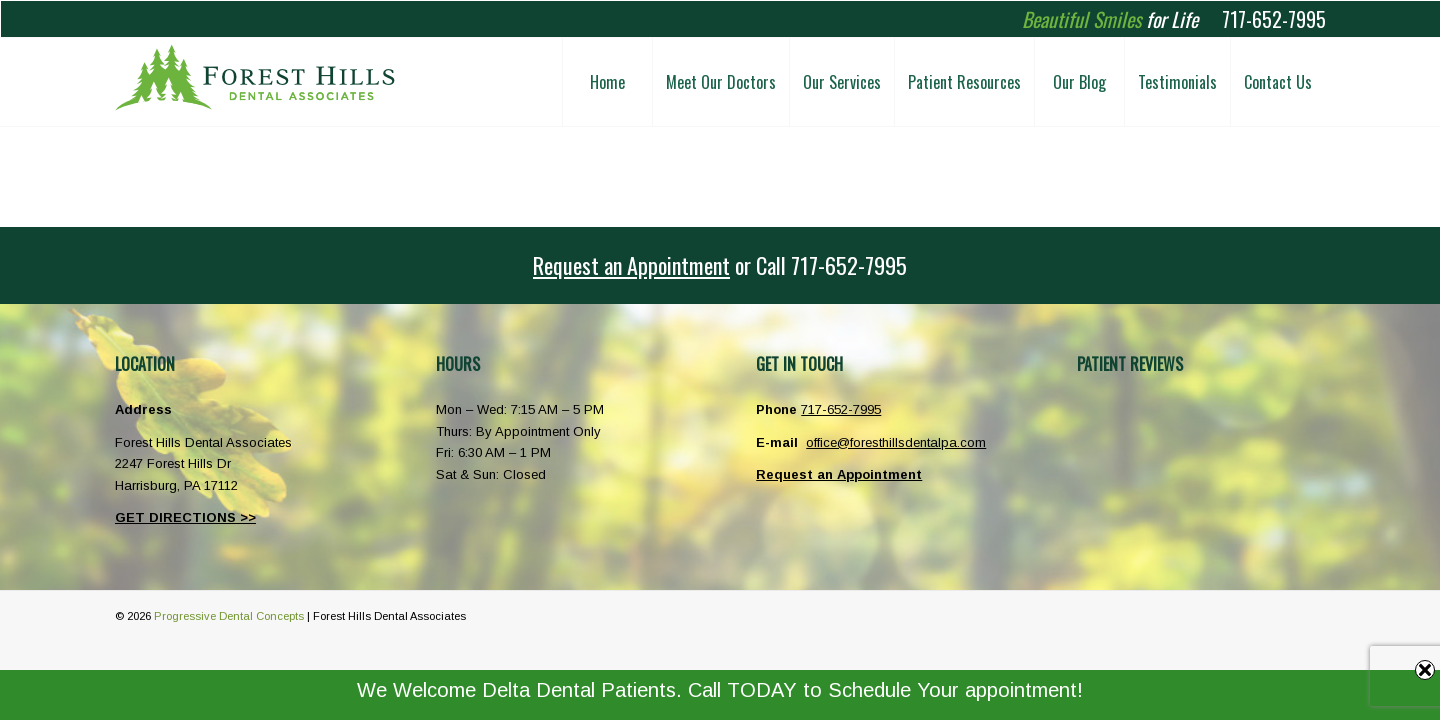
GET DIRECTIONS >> (185, 517)
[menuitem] (607, 82)
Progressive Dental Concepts (229, 616)
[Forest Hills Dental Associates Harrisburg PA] (255, 82)
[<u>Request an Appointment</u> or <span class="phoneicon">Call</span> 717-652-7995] (720, 265)
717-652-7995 (1274, 19)
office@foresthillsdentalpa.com (896, 442)
